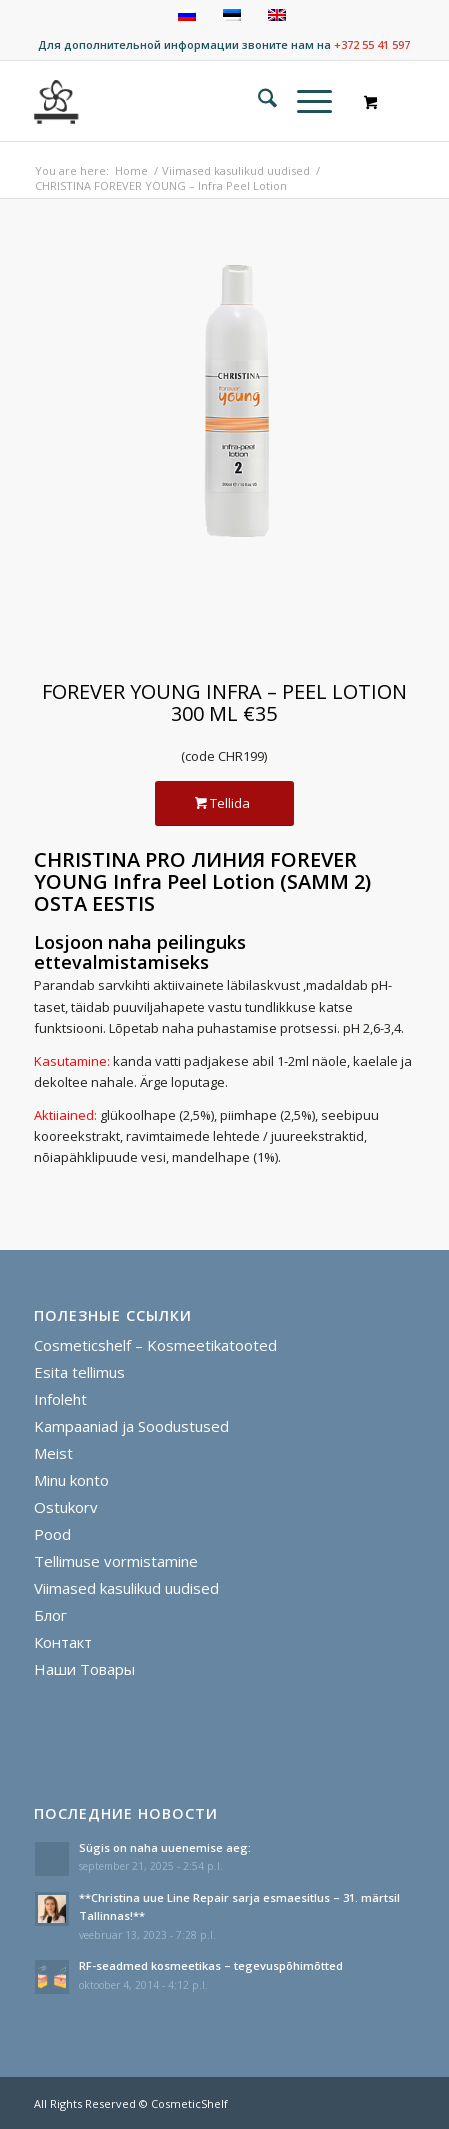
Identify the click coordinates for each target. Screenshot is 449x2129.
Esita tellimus (79, 1372)
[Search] (257, 101)
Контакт (63, 1642)
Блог (50, 1615)
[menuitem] (257, 101)
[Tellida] (224, 803)
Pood (52, 1534)
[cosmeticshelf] (57, 101)
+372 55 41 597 (372, 44)
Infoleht (60, 1399)
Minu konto (71, 1480)
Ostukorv (66, 1507)
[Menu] (304, 101)
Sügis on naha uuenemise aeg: (165, 1847)
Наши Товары (84, 1669)
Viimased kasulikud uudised (126, 1588)
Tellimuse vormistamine (116, 1561)
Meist (53, 1453)
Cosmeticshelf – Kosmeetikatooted (155, 1345)
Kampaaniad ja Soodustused (131, 1426)
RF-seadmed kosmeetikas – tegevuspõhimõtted (211, 1965)
